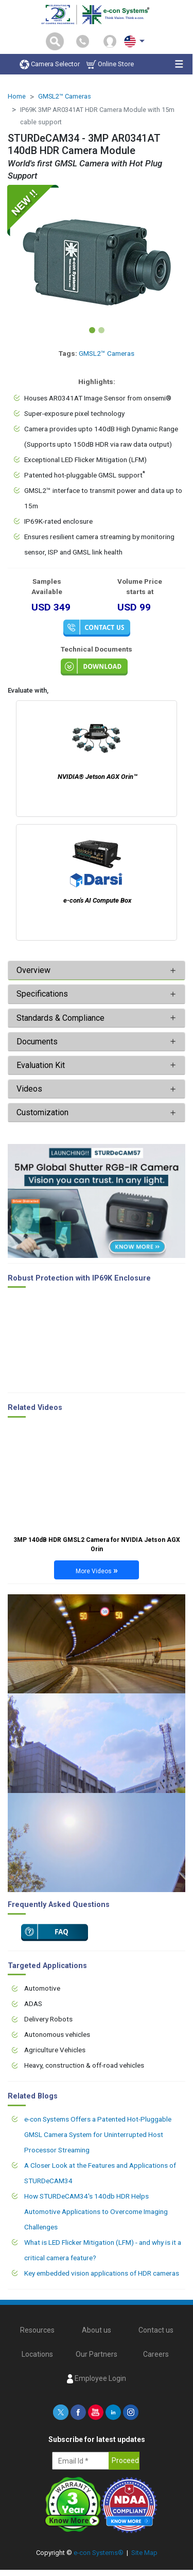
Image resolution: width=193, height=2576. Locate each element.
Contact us (155, 2330)
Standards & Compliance (60, 1018)
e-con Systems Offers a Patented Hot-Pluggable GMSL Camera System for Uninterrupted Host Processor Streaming (97, 2134)
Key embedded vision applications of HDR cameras (101, 2273)
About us (96, 2330)
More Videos (97, 1569)
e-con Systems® (99, 2552)
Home (17, 96)
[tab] (96, 970)
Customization (42, 1112)
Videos (29, 1089)
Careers (156, 2354)
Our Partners (96, 2354)
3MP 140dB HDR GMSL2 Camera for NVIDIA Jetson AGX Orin (96, 1544)
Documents (37, 1041)
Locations (37, 2354)
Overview (33, 970)
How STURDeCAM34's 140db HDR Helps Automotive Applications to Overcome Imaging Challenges (96, 2211)
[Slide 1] (92, 330)
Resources (37, 2330)
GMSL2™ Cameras (64, 96)
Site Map (144, 2552)
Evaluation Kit (40, 1065)
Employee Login (96, 2378)
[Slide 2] (101, 330)
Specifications (43, 994)
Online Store (110, 64)
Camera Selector (50, 64)
